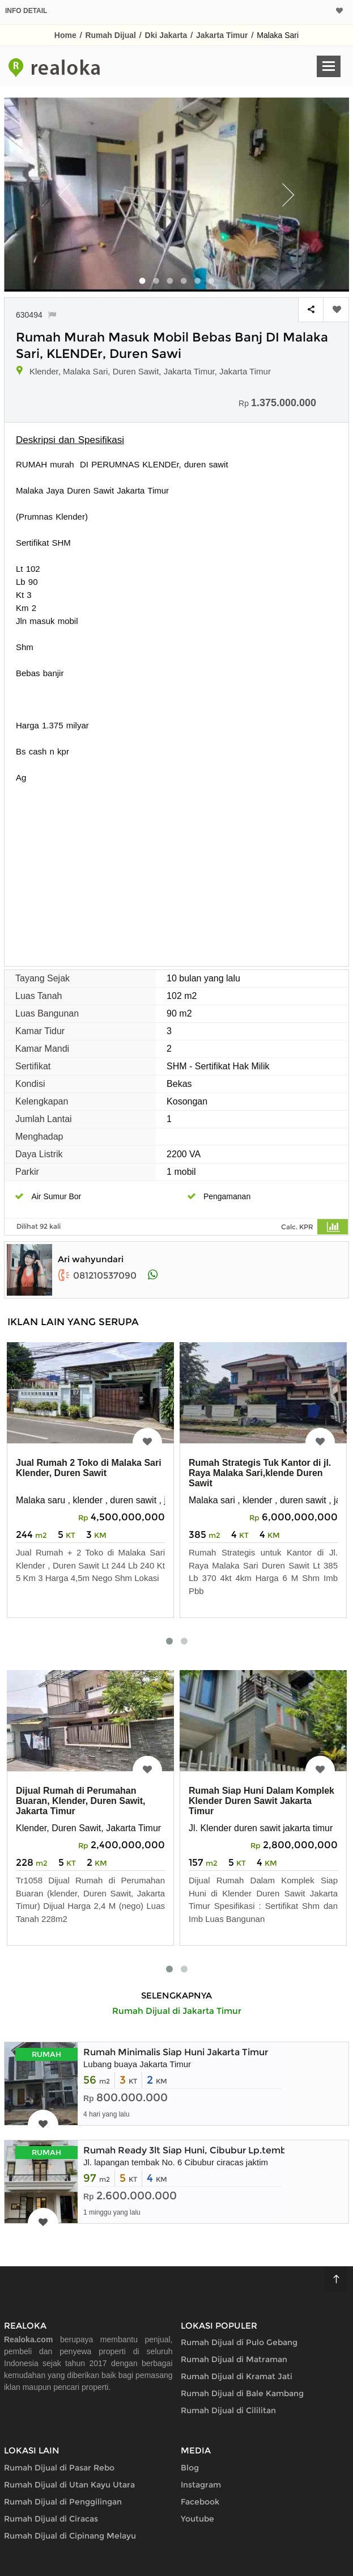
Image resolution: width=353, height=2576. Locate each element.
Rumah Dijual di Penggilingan (63, 2502)
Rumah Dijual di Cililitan (228, 2410)
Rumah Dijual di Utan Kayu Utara (69, 2485)
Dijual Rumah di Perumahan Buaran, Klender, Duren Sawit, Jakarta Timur (81, 1801)
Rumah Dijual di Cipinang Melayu (70, 2536)
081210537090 (97, 1275)
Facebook (200, 2502)
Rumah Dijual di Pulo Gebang (239, 2342)
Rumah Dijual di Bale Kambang (242, 2393)
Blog (190, 2468)
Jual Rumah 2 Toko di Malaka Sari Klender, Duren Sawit (88, 1468)
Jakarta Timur (222, 35)
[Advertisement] (176, 869)
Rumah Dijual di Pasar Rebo (59, 2468)
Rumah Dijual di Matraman (234, 2359)
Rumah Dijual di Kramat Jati (236, 2376)
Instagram (201, 2485)
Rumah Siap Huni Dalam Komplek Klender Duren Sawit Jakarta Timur (261, 1801)
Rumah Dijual (110, 35)
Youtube (197, 2519)
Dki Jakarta (166, 35)
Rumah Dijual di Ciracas (51, 2519)
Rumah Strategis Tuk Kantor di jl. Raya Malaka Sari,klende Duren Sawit (260, 1473)
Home (65, 35)
